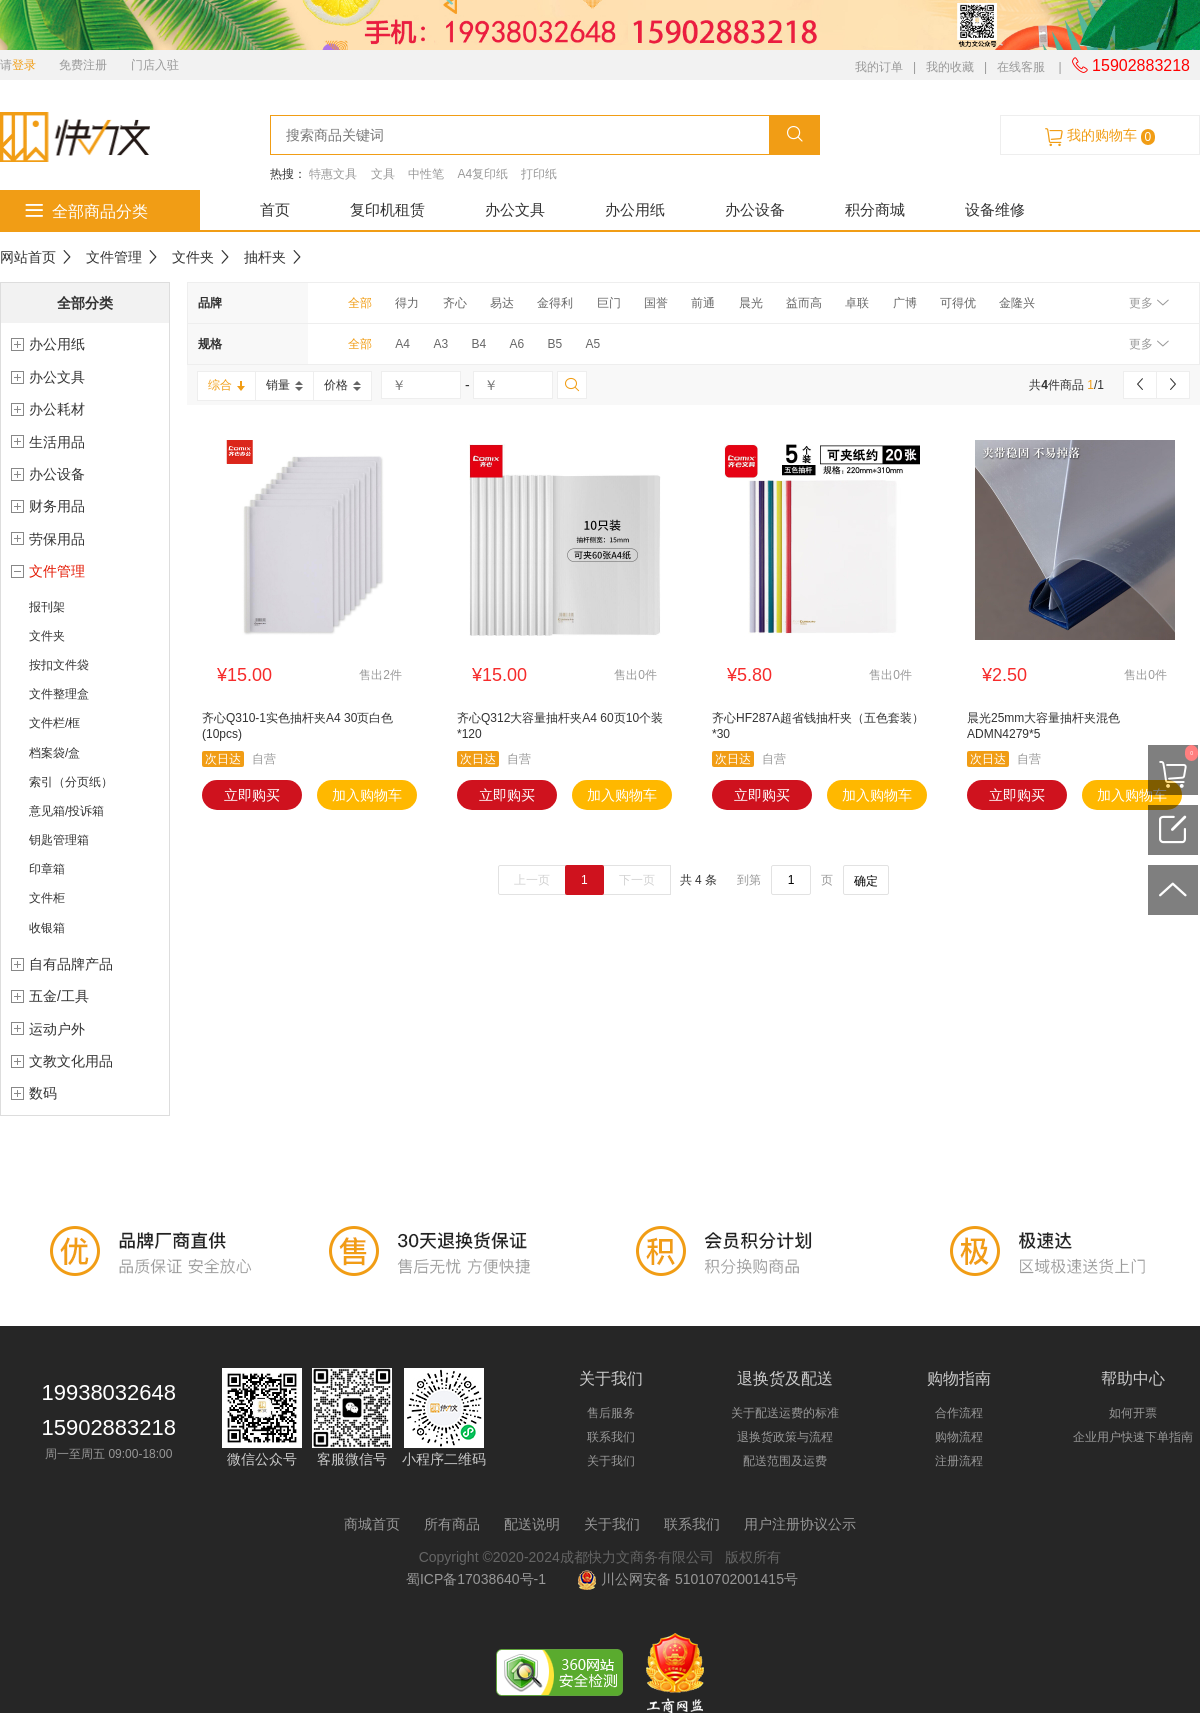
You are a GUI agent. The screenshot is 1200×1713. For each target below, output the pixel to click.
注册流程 (959, 1461)
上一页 (532, 880)
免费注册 (83, 65)
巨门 (609, 303)
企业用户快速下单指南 (1133, 1437)
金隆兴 (1017, 303)
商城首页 (372, 1524)
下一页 (637, 880)
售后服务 (611, 1413)
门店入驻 (155, 65)
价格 (342, 385)
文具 (383, 174)
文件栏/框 (54, 723)
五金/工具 (59, 996)
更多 (1148, 303)
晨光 (751, 303)
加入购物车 (367, 795)
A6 (516, 344)
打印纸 (539, 174)
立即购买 (252, 795)
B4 (478, 344)
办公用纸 (635, 209)
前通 (703, 303)
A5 (593, 344)
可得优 (958, 303)
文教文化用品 (71, 1061)
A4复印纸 (482, 174)
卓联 (857, 303)
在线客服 (1021, 67)
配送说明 (532, 1524)
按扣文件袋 (59, 665)
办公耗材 (57, 409)
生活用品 (57, 442)
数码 (43, 1093)
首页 (275, 209)
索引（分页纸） (71, 782)
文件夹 (193, 257)
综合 (226, 385)
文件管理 (114, 257)
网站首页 (28, 257)
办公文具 (515, 209)
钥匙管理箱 (59, 840)
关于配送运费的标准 (785, 1413)
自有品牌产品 (71, 964)
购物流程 (959, 1437)
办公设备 (755, 209)
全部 (360, 303)
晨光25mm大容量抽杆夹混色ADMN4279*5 (1043, 726)
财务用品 (57, 506)
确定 (866, 881)
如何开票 (1133, 1413)
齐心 (455, 303)
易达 (502, 303)
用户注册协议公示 (800, 1524)
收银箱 (47, 928)
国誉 (656, 303)
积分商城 (875, 209)
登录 (24, 65)
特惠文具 (333, 174)
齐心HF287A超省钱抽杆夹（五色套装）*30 (818, 726)
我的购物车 (1100, 136)
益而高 (804, 303)
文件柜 (47, 898)
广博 (905, 303)
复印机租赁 (387, 209)
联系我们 (611, 1437)
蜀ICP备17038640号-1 (480, 1579)
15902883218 (1131, 65)
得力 (407, 303)
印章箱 (47, 869)
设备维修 (995, 209)
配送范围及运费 (785, 1461)
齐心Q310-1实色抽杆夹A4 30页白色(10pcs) (297, 726)
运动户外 (57, 1029)
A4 (402, 344)
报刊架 (47, 607)
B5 (554, 344)
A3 (440, 344)
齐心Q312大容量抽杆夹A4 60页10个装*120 (560, 726)
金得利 (555, 303)
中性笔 (426, 174)
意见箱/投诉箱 (66, 811)
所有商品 (452, 1524)
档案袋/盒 (54, 753)
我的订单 (879, 67)
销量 (284, 385)
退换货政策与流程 (785, 1437)
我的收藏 (950, 67)
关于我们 (611, 1461)
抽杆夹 (265, 257)
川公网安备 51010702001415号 (687, 1579)
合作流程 (959, 1413)
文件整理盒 (59, 694)
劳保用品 (57, 539)
